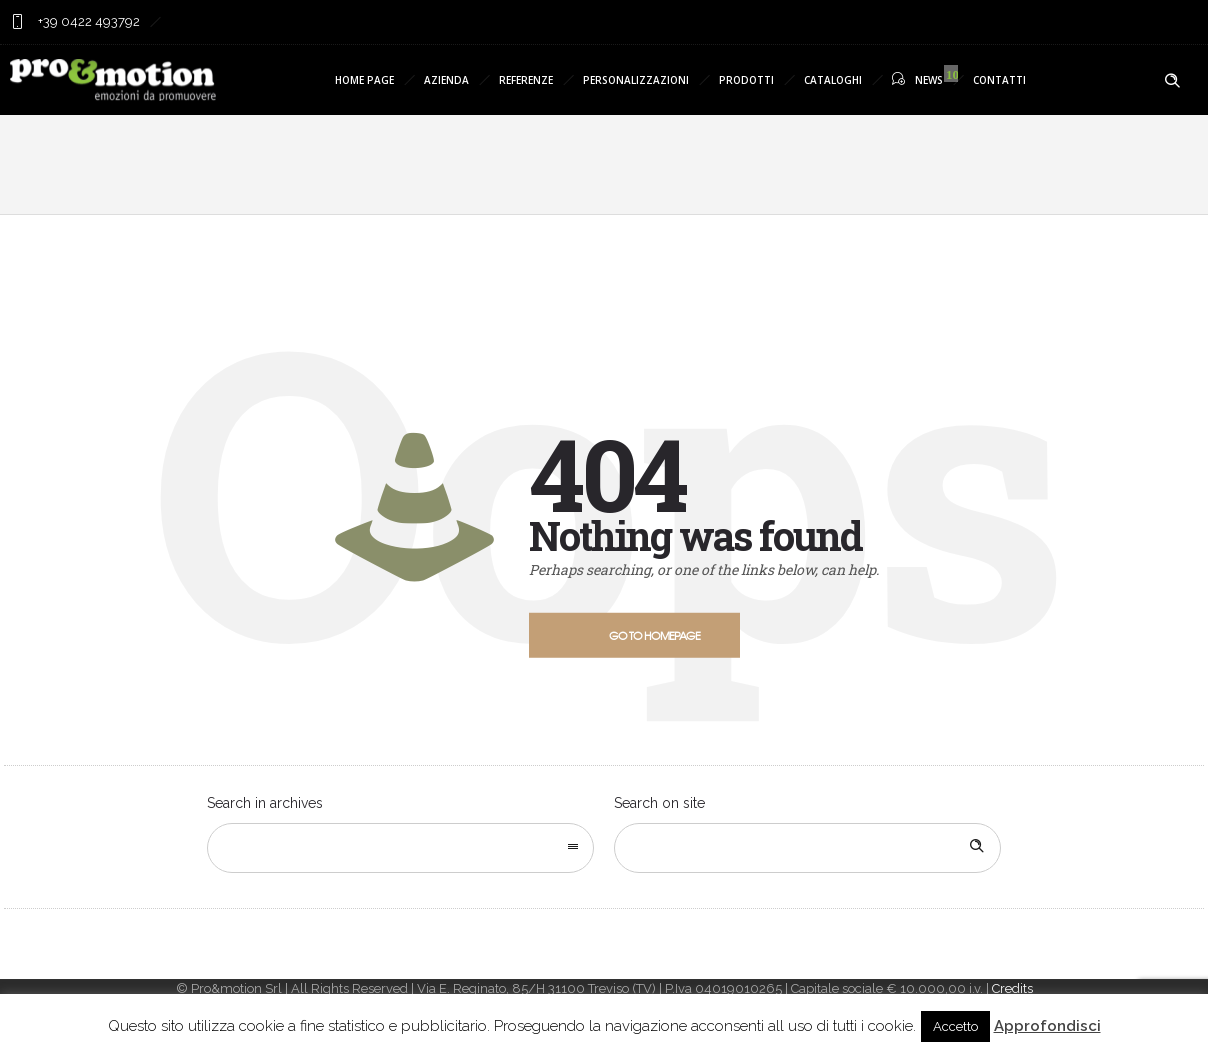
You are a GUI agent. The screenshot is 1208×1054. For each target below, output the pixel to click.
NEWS (917, 79)
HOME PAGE (364, 80)
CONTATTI (999, 80)
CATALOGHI (833, 80)
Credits (1012, 988)
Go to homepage (654, 635)
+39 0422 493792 (87, 21)
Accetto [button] (955, 1026)
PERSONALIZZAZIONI (636, 80)
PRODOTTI (746, 80)
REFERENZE (526, 80)
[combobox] (400, 848)
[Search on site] (807, 848)
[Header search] (1172, 81)
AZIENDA (446, 80)
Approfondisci (1047, 1026)
